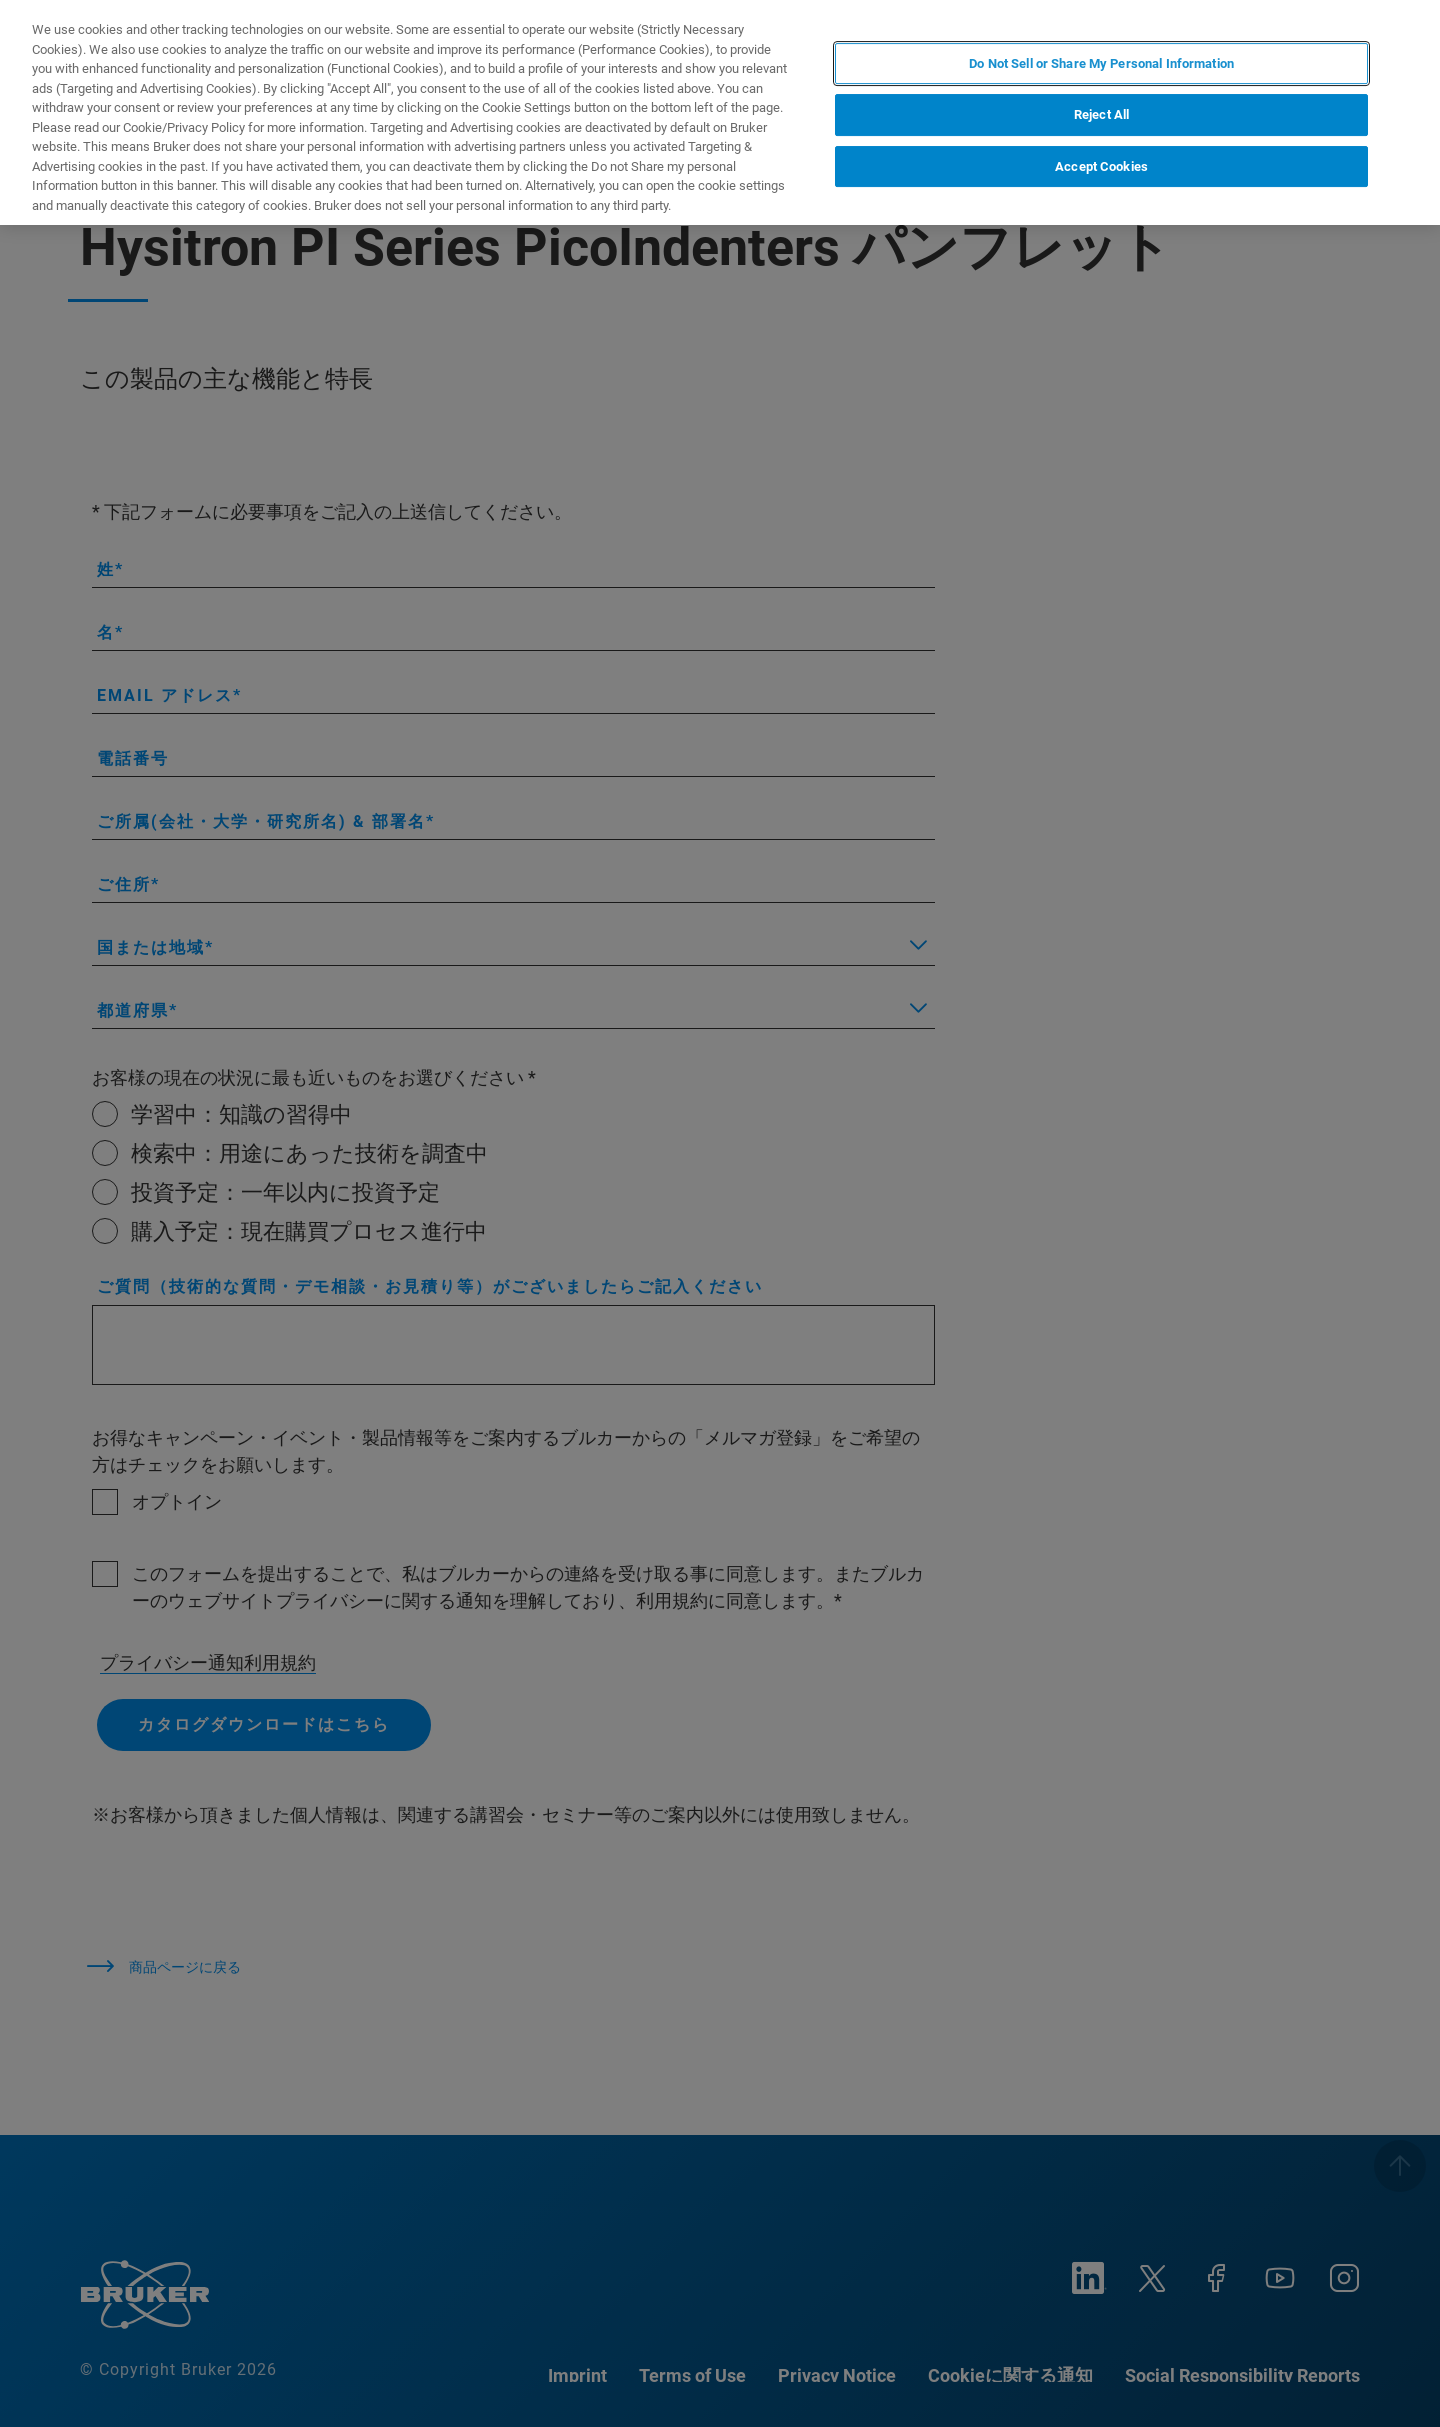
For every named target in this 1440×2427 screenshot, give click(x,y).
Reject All (1101, 114)
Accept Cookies (1101, 166)
